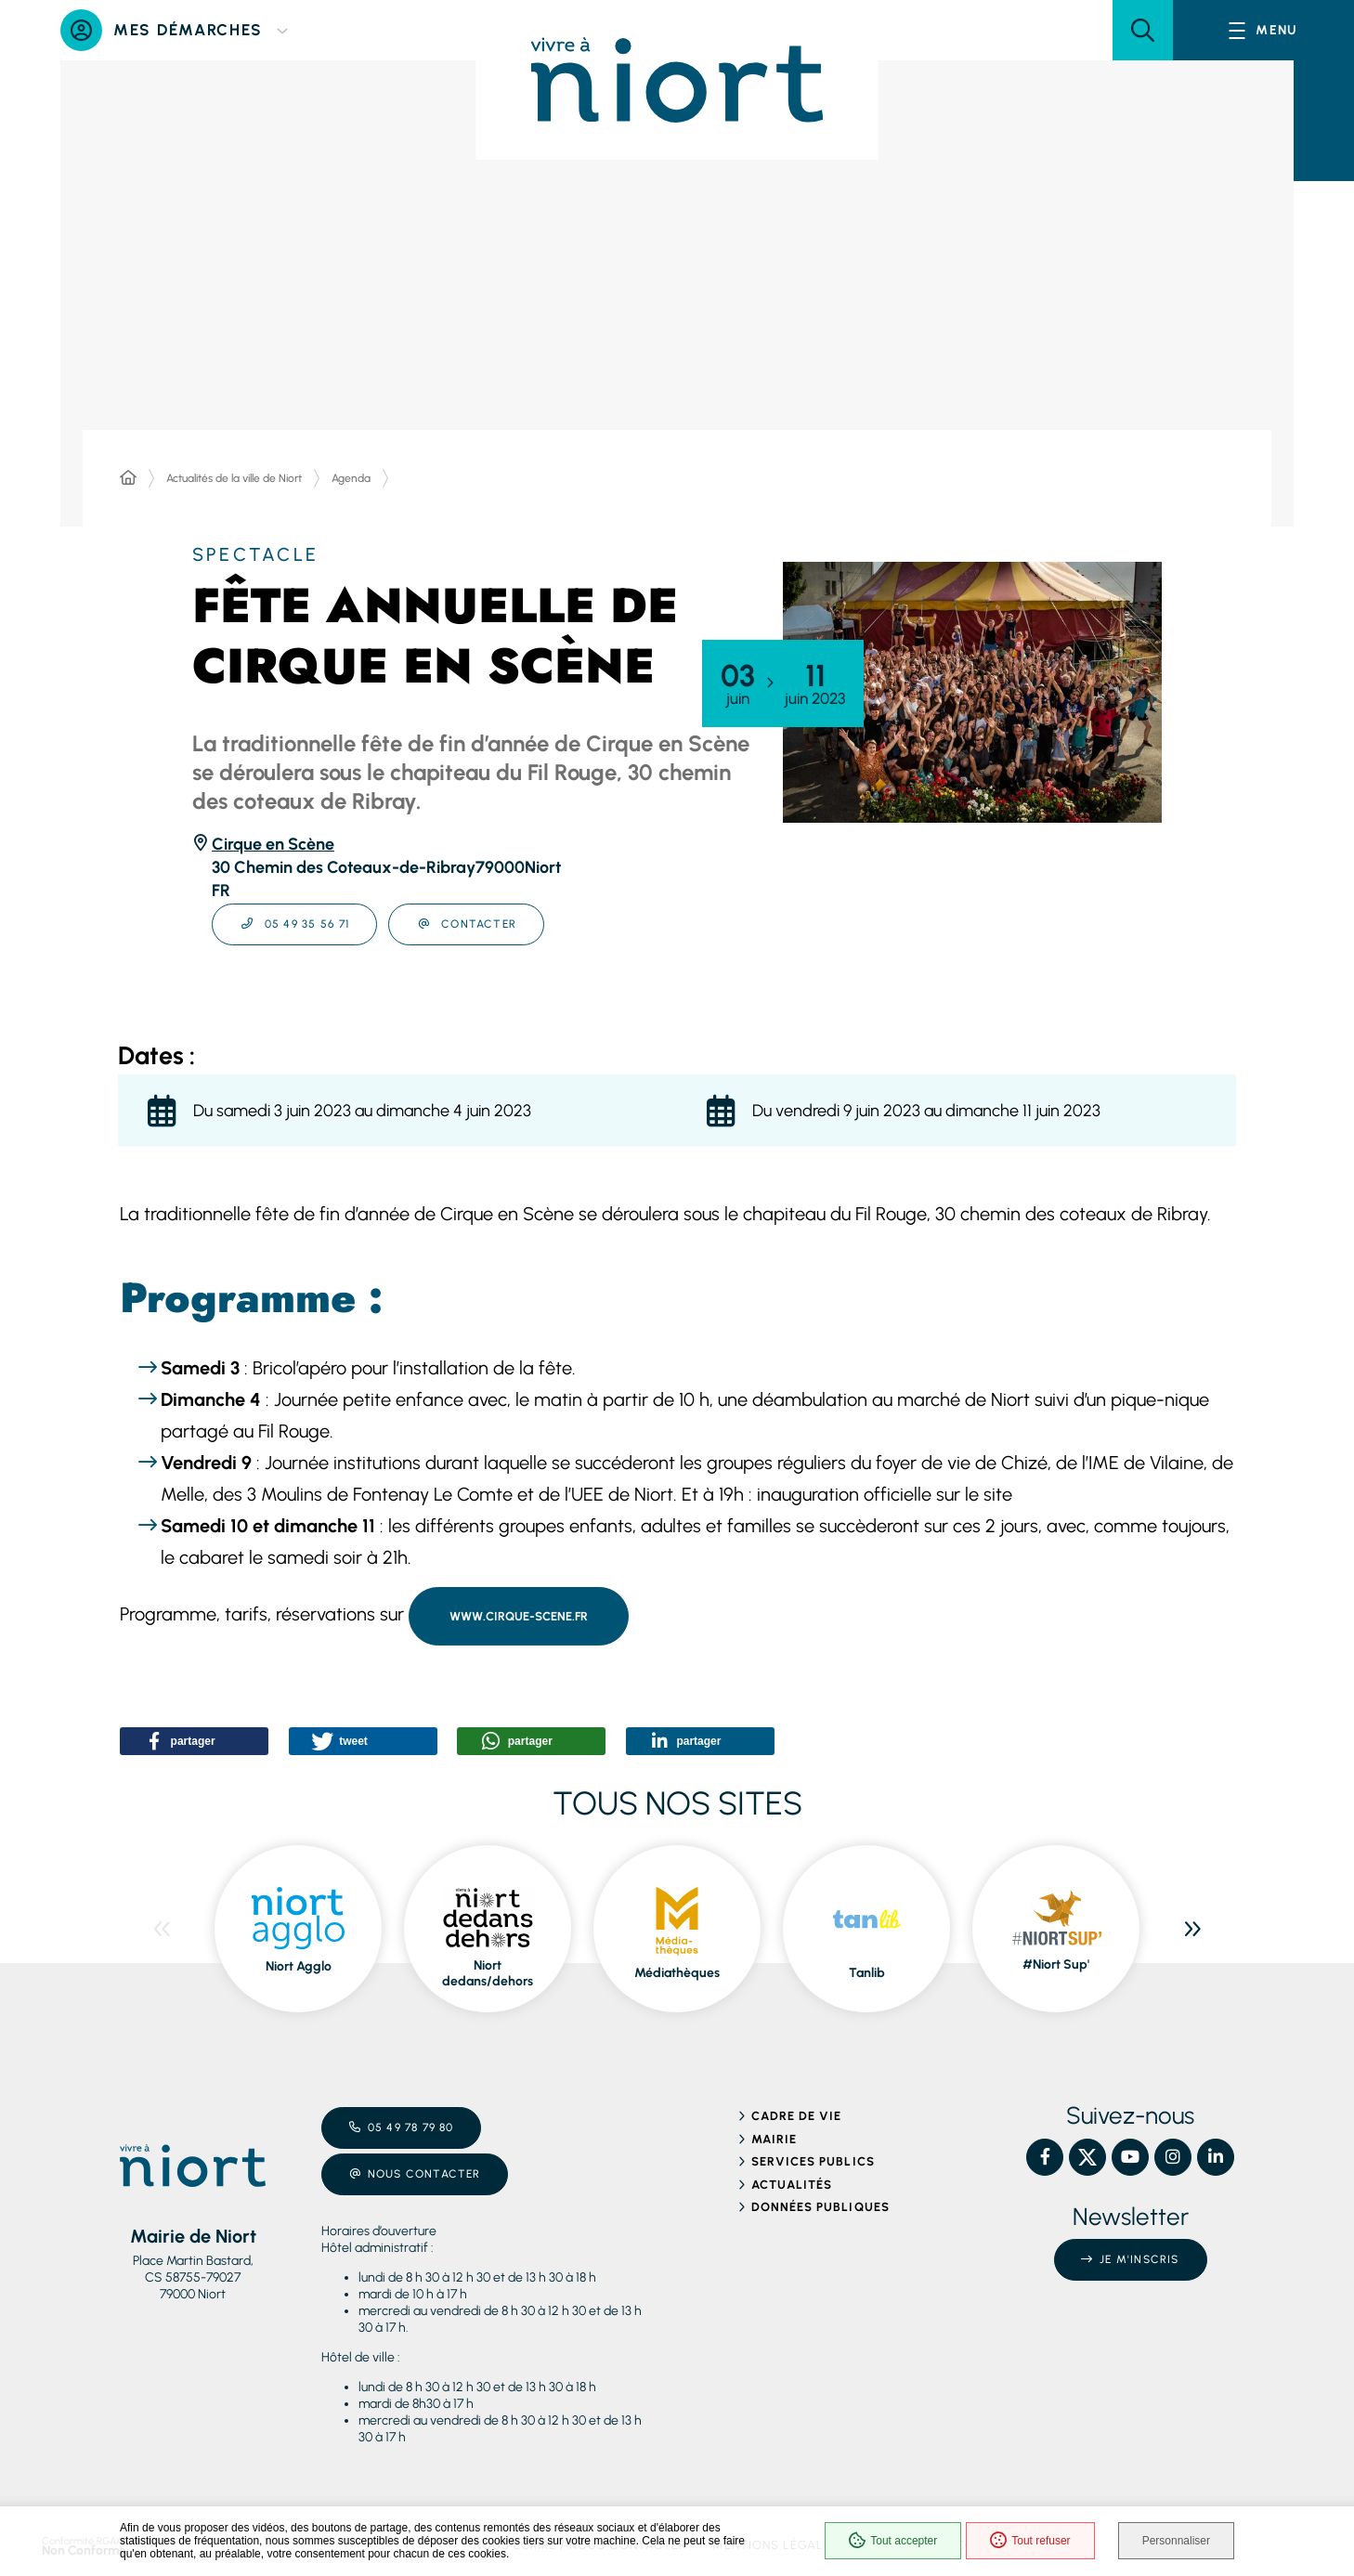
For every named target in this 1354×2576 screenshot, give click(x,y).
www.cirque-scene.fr (518, 1616)
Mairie (774, 2139)
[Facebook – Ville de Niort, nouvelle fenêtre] (1044, 2157)
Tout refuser (1030, 2540)
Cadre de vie (796, 2116)
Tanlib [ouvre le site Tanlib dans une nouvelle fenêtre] (867, 1973)
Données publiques (820, 2207)
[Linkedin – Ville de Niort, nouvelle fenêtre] (1215, 2157)
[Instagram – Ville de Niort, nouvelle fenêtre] (1172, 2157)
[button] (1143, 30)
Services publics (813, 2161)
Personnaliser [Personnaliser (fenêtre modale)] (1176, 2540)
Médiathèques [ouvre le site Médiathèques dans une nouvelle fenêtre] (677, 1973)
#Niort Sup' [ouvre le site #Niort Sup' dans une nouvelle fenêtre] (1055, 1965)
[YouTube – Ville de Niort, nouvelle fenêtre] (1130, 2157)
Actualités (791, 2185)
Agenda (351, 478)
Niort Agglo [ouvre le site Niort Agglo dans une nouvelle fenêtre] (299, 1966)
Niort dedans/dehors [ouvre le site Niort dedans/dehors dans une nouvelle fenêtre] (487, 1974)
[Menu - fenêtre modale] (1263, 30)
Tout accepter (893, 2540)
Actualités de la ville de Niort (234, 478)
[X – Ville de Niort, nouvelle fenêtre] (1087, 2157)
